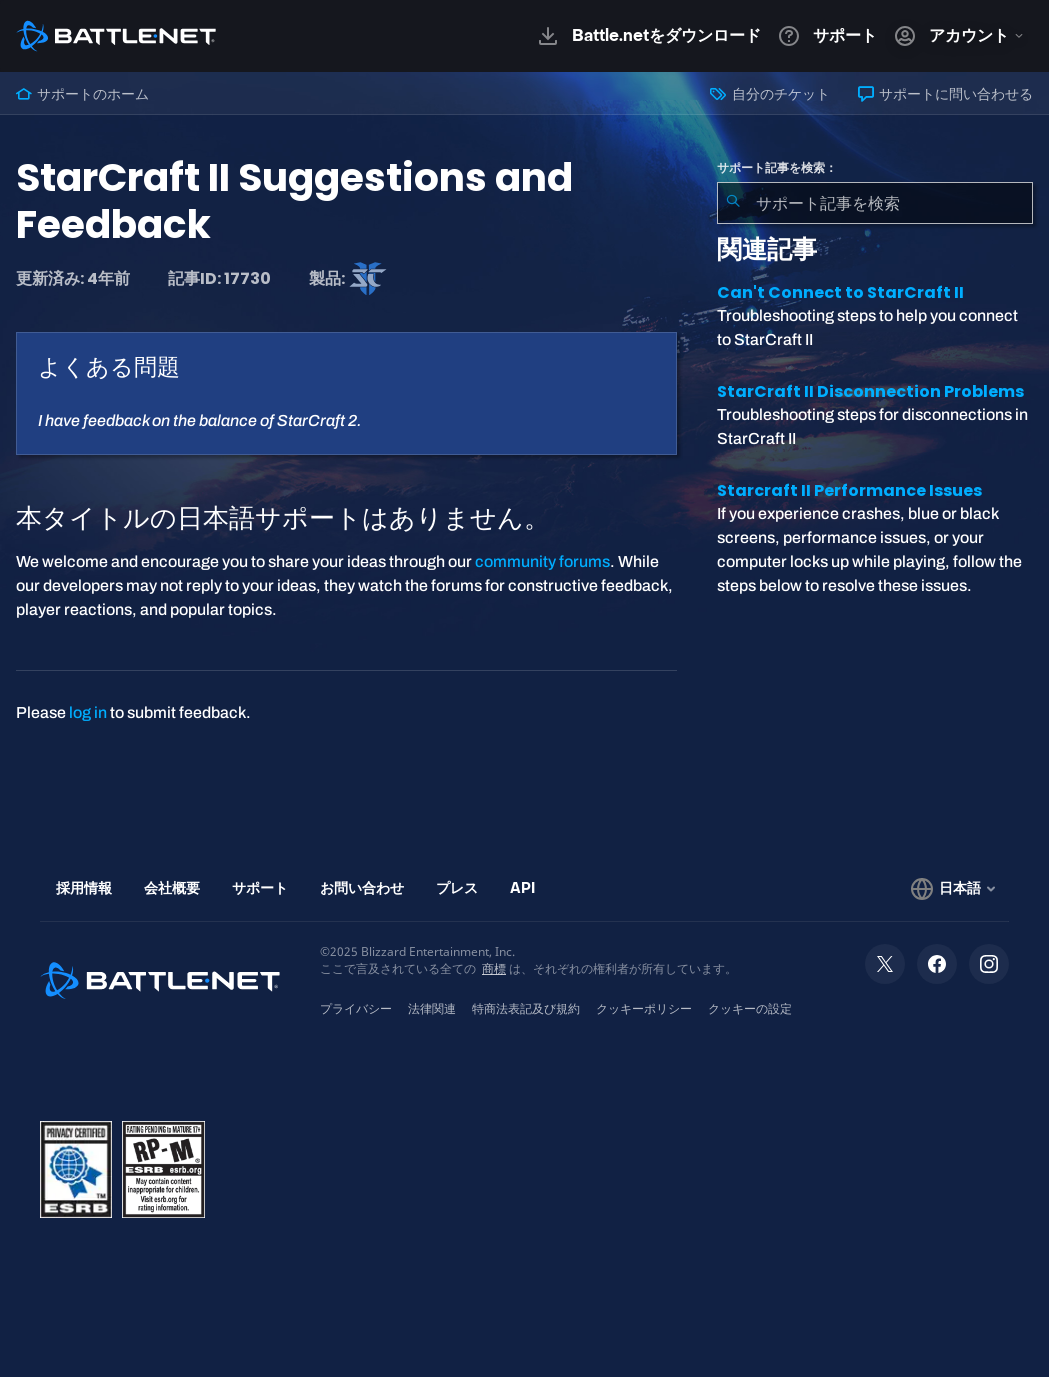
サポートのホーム (82, 94)
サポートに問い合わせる (945, 94)
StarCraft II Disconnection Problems (870, 391)
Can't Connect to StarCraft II (840, 292)
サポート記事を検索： (777, 168)
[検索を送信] (733, 203)
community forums (542, 561)
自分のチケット (769, 94)
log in (88, 712)
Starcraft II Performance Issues (849, 490)
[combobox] (875, 203)
